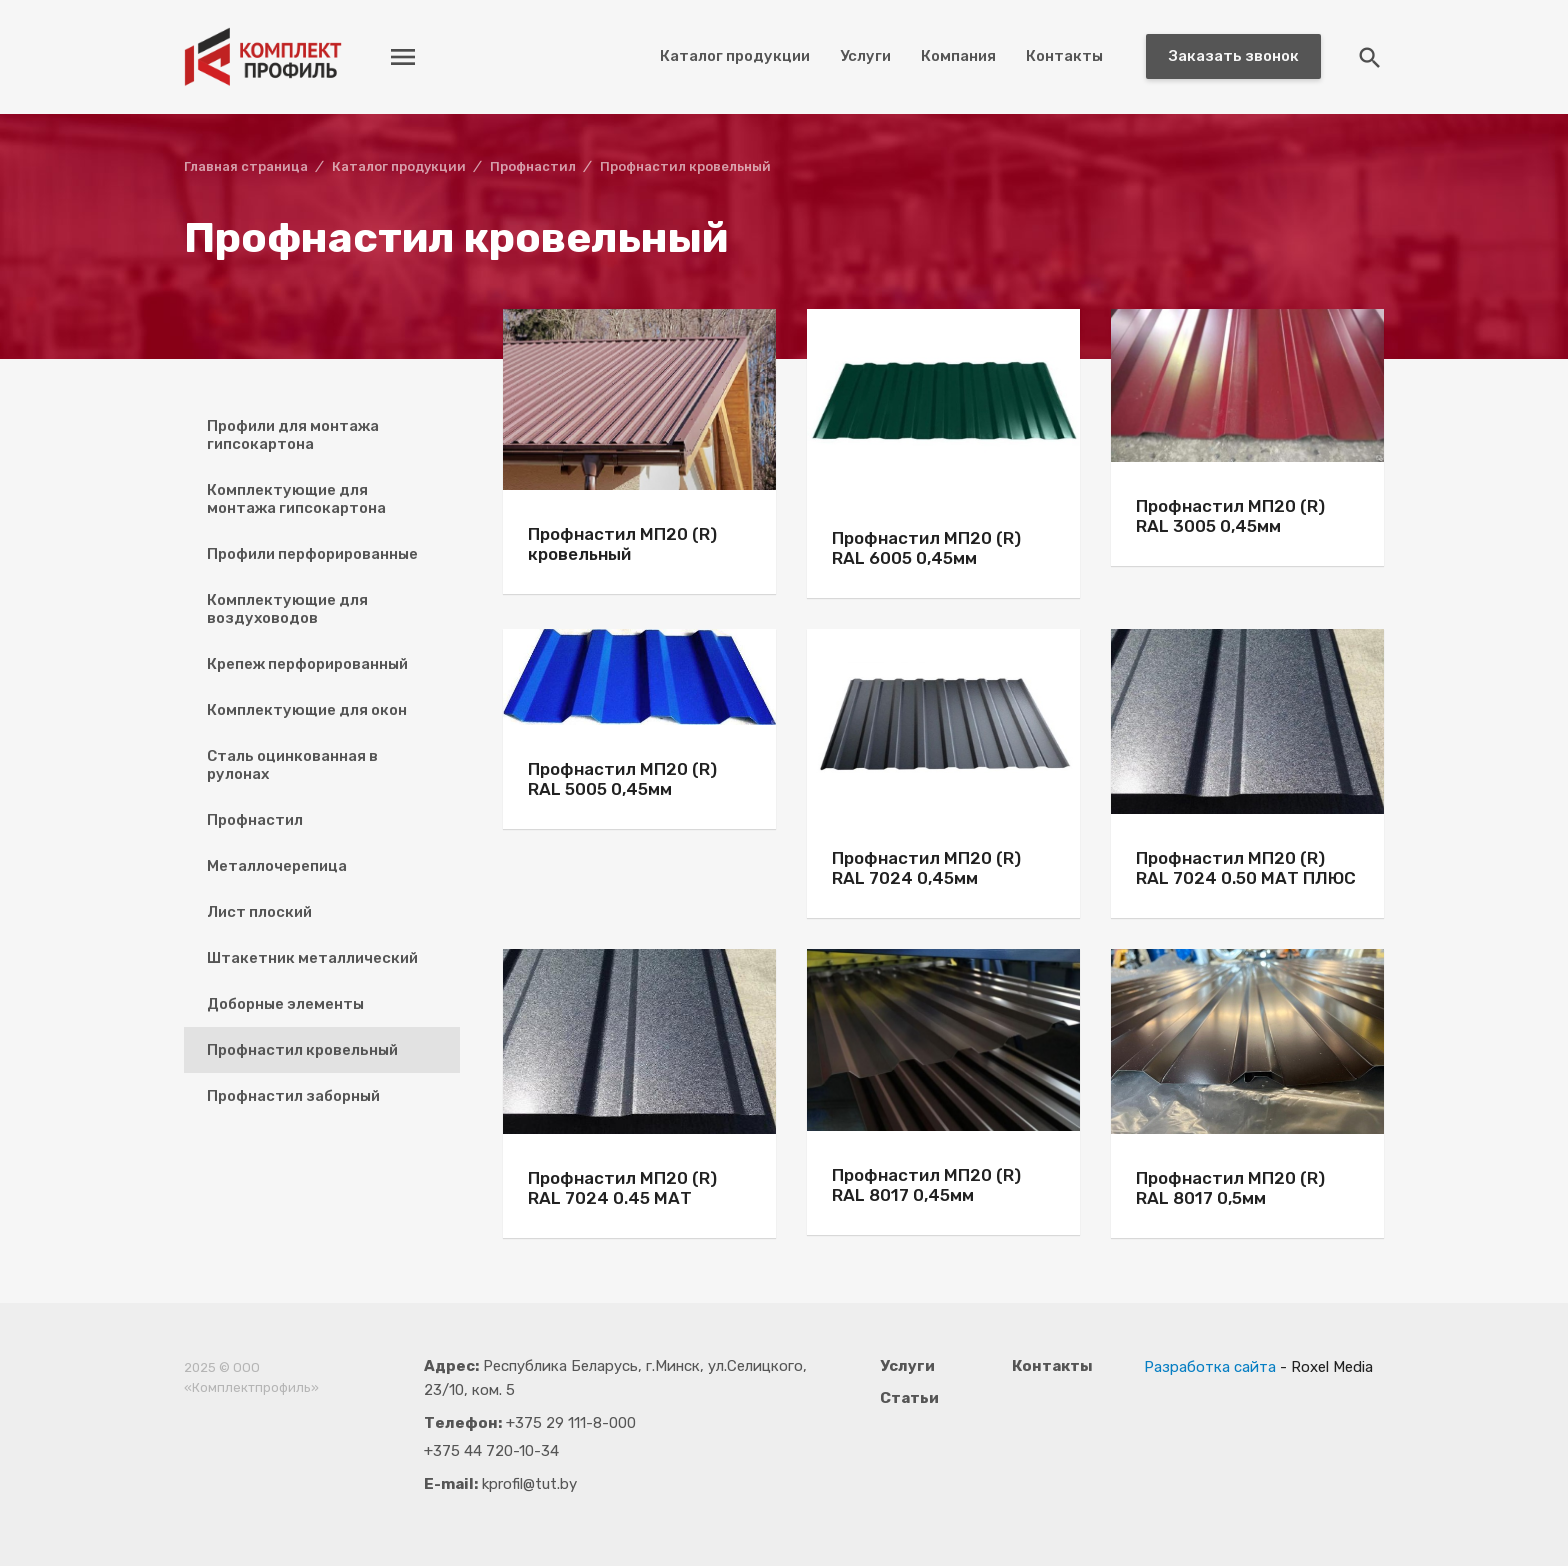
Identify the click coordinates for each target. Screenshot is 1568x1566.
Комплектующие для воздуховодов (287, 609)
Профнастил (255, 820)
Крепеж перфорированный (307, 664)
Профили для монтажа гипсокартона (293, 435)
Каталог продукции (735, 56)
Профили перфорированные (312, 554)
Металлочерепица (277, 866)
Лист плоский (259, 912)
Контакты (1064, 56)
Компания (958, 56)
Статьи (909, 1398)
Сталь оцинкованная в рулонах (292, 765)
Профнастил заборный (293, 1096)
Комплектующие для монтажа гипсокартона (296, 499)
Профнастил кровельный (302, 1050)
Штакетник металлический (312, 958)
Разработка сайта (1210, 1367)
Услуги (865, 56)
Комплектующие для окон (307, 710)
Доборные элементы (285, 1004)
